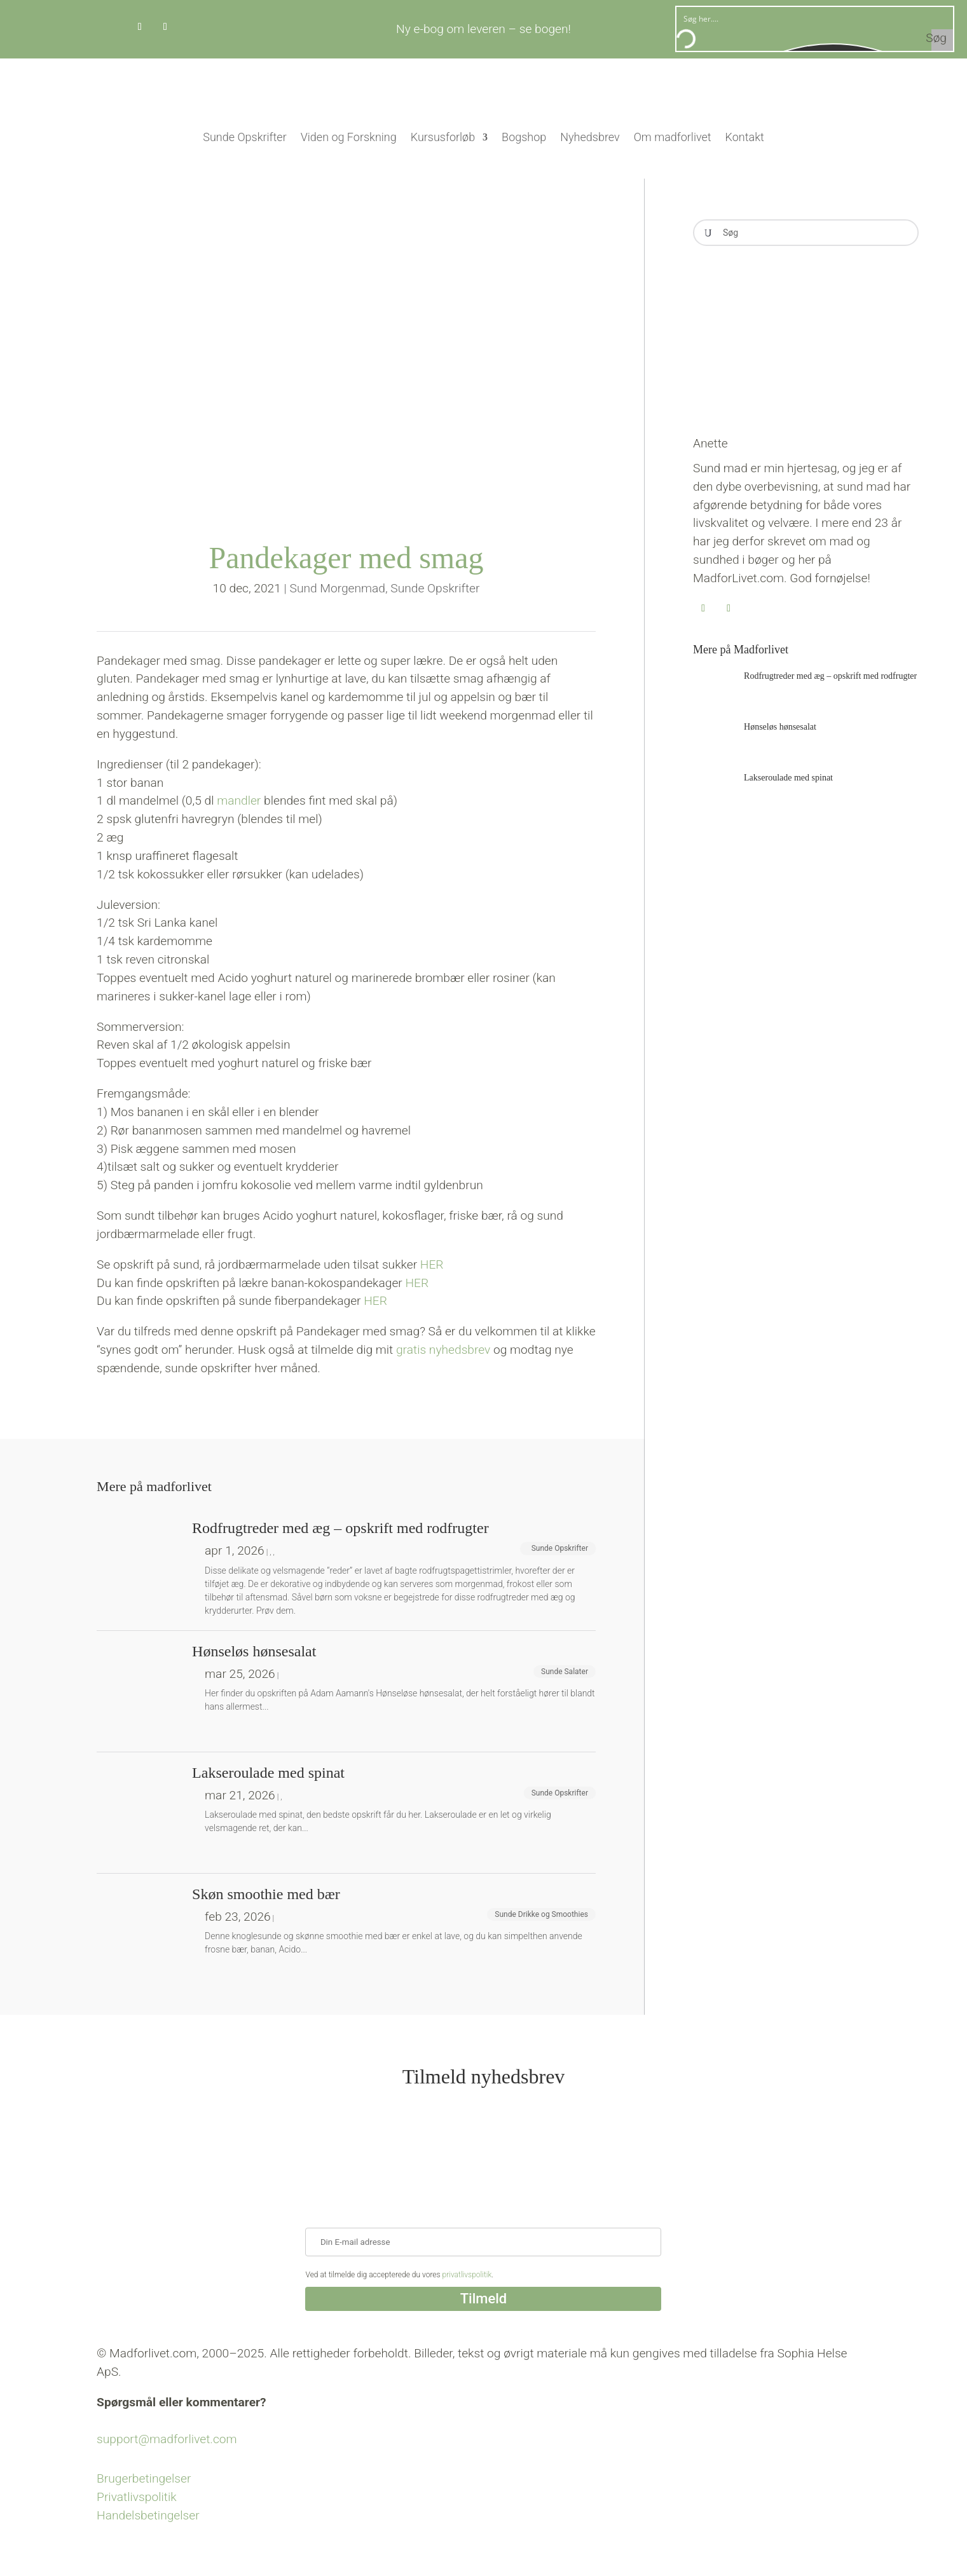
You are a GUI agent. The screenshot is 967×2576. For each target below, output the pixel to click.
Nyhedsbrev (589, 137)
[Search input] (815, 17)
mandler (239, 800)
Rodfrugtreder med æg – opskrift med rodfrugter (830, 676)
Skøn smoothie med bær (266, 1894)
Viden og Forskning (349, 137)
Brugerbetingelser (144, 2478)
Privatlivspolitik (137, 2497)
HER (432, 1264)
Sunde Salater (564, 1671)
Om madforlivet (672, 137)
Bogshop (524, 137)
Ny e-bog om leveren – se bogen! (483, 29)
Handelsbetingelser (148, 2515)
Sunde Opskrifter (244, 137)
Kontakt (744, 137)
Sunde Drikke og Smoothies (541, 1914)
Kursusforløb (443, 137)
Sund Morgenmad (337, 588)
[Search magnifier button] (942, 40)
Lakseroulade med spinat (788, 777)
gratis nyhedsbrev (444, 1349)
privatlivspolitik (467, 2274)
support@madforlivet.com (167, 2439)
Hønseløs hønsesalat (780, 727)
